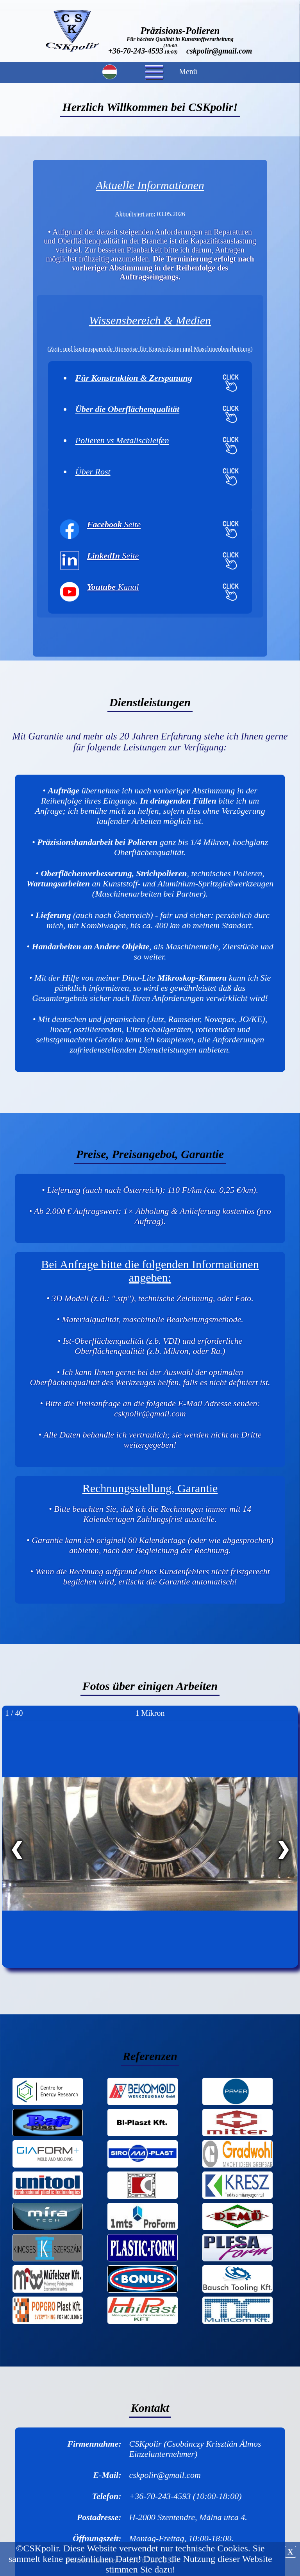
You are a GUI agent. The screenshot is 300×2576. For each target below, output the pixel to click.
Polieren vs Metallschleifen (122, 440)
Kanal (113, 587)
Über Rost (93, 471)
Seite (114, 524)
